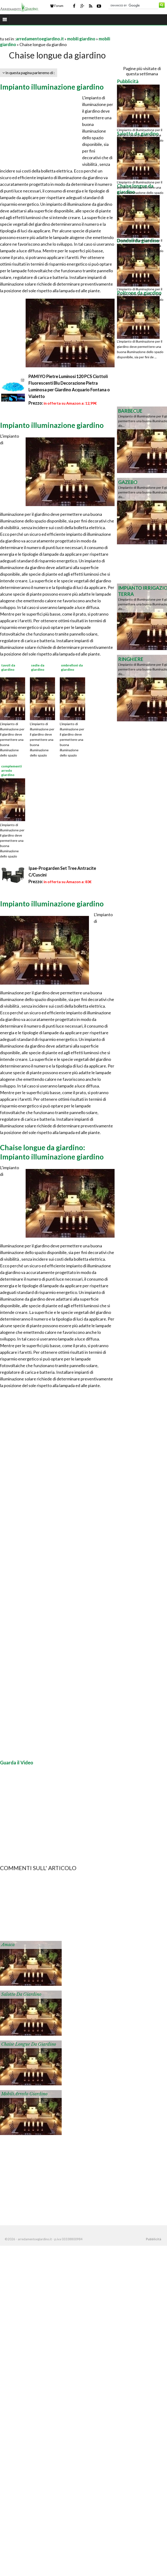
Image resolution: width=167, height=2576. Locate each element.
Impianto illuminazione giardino (52, 86)
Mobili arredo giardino (24, 2094)
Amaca (8, 1944)
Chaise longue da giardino (28, 2044)
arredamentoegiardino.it (40, 38)
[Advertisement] (55, 33)
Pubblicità (153, 2239)
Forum (56, 6)
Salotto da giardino (21, 1994)
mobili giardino (81, 38)
